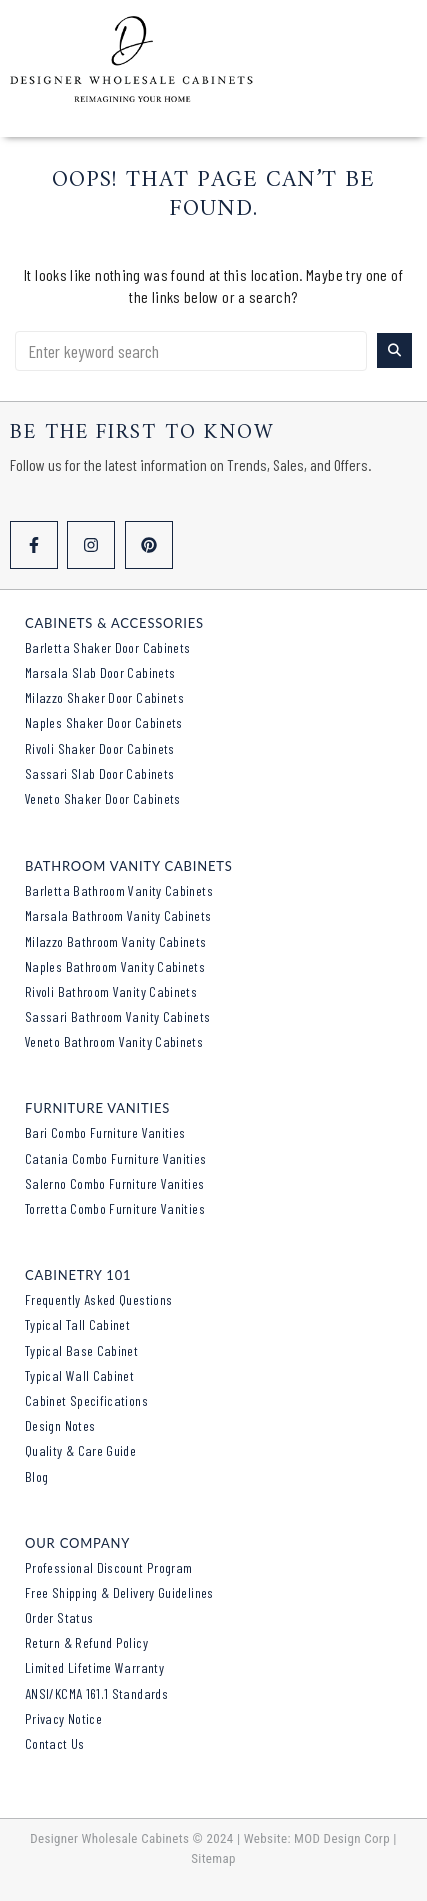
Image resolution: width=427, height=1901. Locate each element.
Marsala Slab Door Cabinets (100, 672)
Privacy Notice (63, 1718)
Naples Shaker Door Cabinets (104, 722)
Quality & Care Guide (80, 1450)
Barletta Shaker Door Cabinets (107, 647)
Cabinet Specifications (86, 1400)
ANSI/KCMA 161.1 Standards (96, 1693)
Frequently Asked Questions (98, 1299)
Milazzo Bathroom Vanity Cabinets (116, 941)
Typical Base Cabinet (81, 1350)
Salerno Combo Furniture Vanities (115, 1183)
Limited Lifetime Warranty (94, 1667)
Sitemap (213, 1858)
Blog (36, 1476)
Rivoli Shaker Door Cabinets (100, 748)
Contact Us (55, 1743)
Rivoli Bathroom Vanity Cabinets (111, 991)
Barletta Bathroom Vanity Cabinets (119, 890)
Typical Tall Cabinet (77, 1324)
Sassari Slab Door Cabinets (99, 773)
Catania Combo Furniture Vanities (116, 1158)
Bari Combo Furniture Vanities (105, 1132)
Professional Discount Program (108, 1567)
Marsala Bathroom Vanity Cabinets (118, 915)
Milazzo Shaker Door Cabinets (104, 697)
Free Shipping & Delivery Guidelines (119, 1592)
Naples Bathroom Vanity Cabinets (115, 966)
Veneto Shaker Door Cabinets (103, 798)
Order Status (59, 1617)
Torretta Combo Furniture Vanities (115, 1208)
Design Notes (60, 1425)
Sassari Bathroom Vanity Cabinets (118, 1016)
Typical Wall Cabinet (79, 1375)
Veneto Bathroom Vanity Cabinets (114, 1041)
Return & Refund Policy (86, 1642)
